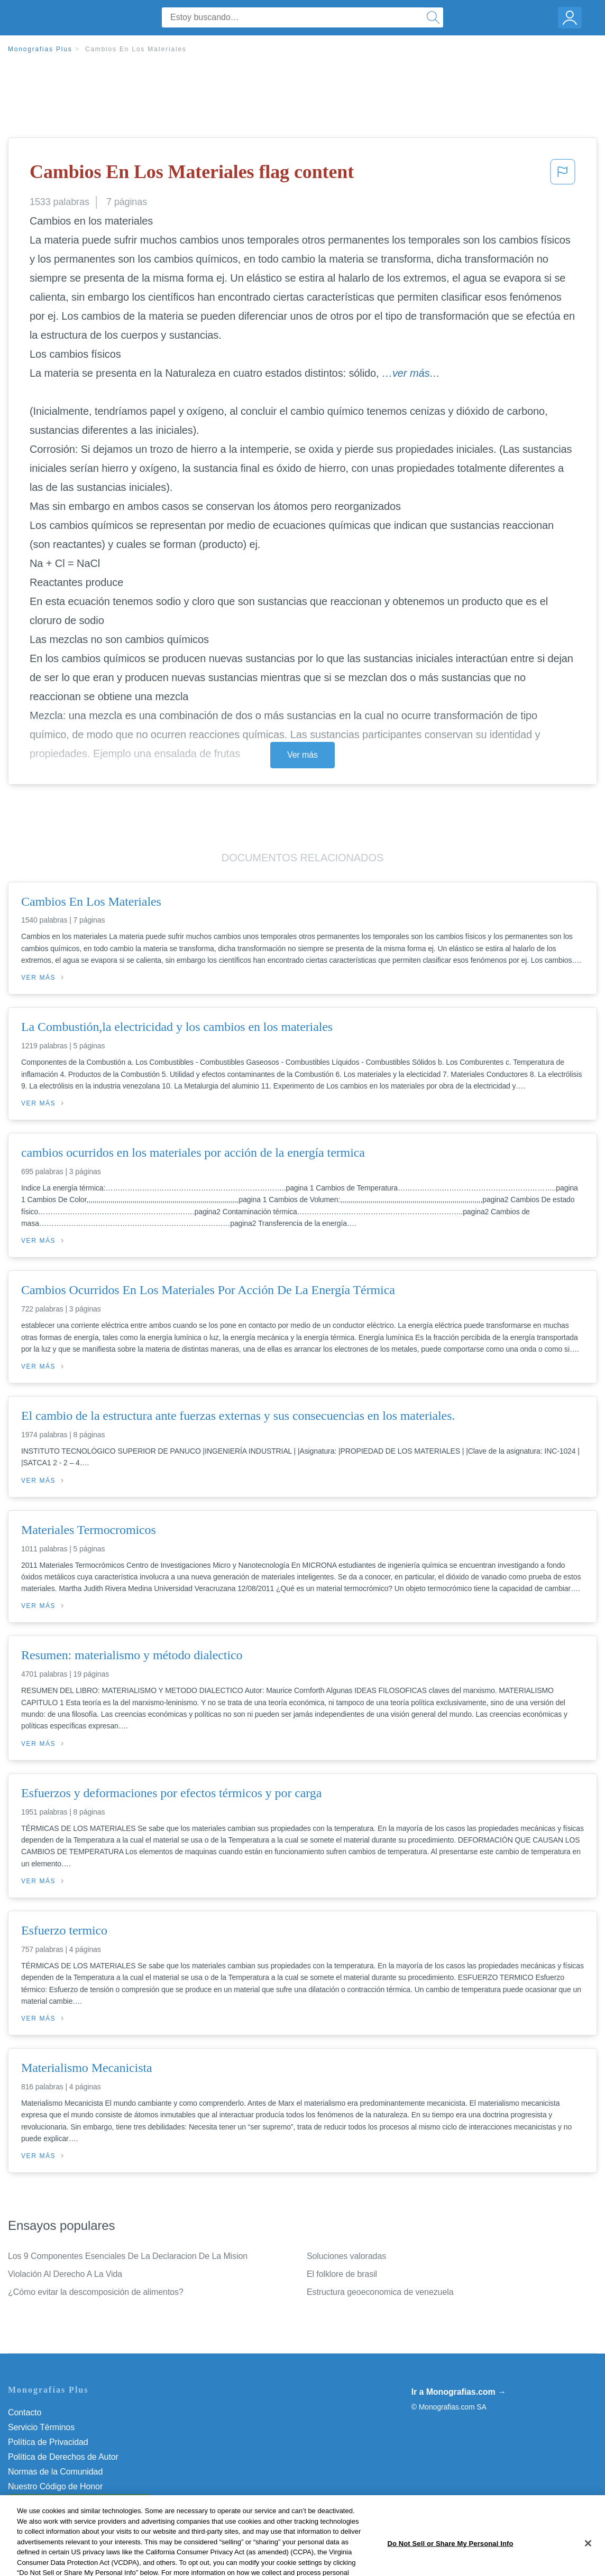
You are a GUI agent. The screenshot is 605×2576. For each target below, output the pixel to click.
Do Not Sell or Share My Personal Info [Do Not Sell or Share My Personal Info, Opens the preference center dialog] (450, 2565)
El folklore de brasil (342, 2274)
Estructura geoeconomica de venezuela (380, 2291)
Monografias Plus (40, 49)
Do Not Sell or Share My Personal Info (79, 2501)
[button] (562, 175)
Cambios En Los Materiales (136, 49)
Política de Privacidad (48, 2442)
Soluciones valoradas (346, 2256)
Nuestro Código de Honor (55, 2486)
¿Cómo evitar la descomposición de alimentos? (96, 2291)
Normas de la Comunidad (55, 2471)
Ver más (302, 754)
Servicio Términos (41, 2427)
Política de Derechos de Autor (63, 2456)
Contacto (24, 2412)
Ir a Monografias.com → (458, 2391)
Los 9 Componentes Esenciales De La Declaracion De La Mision (128, 2256)
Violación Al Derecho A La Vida (65, 2274)
